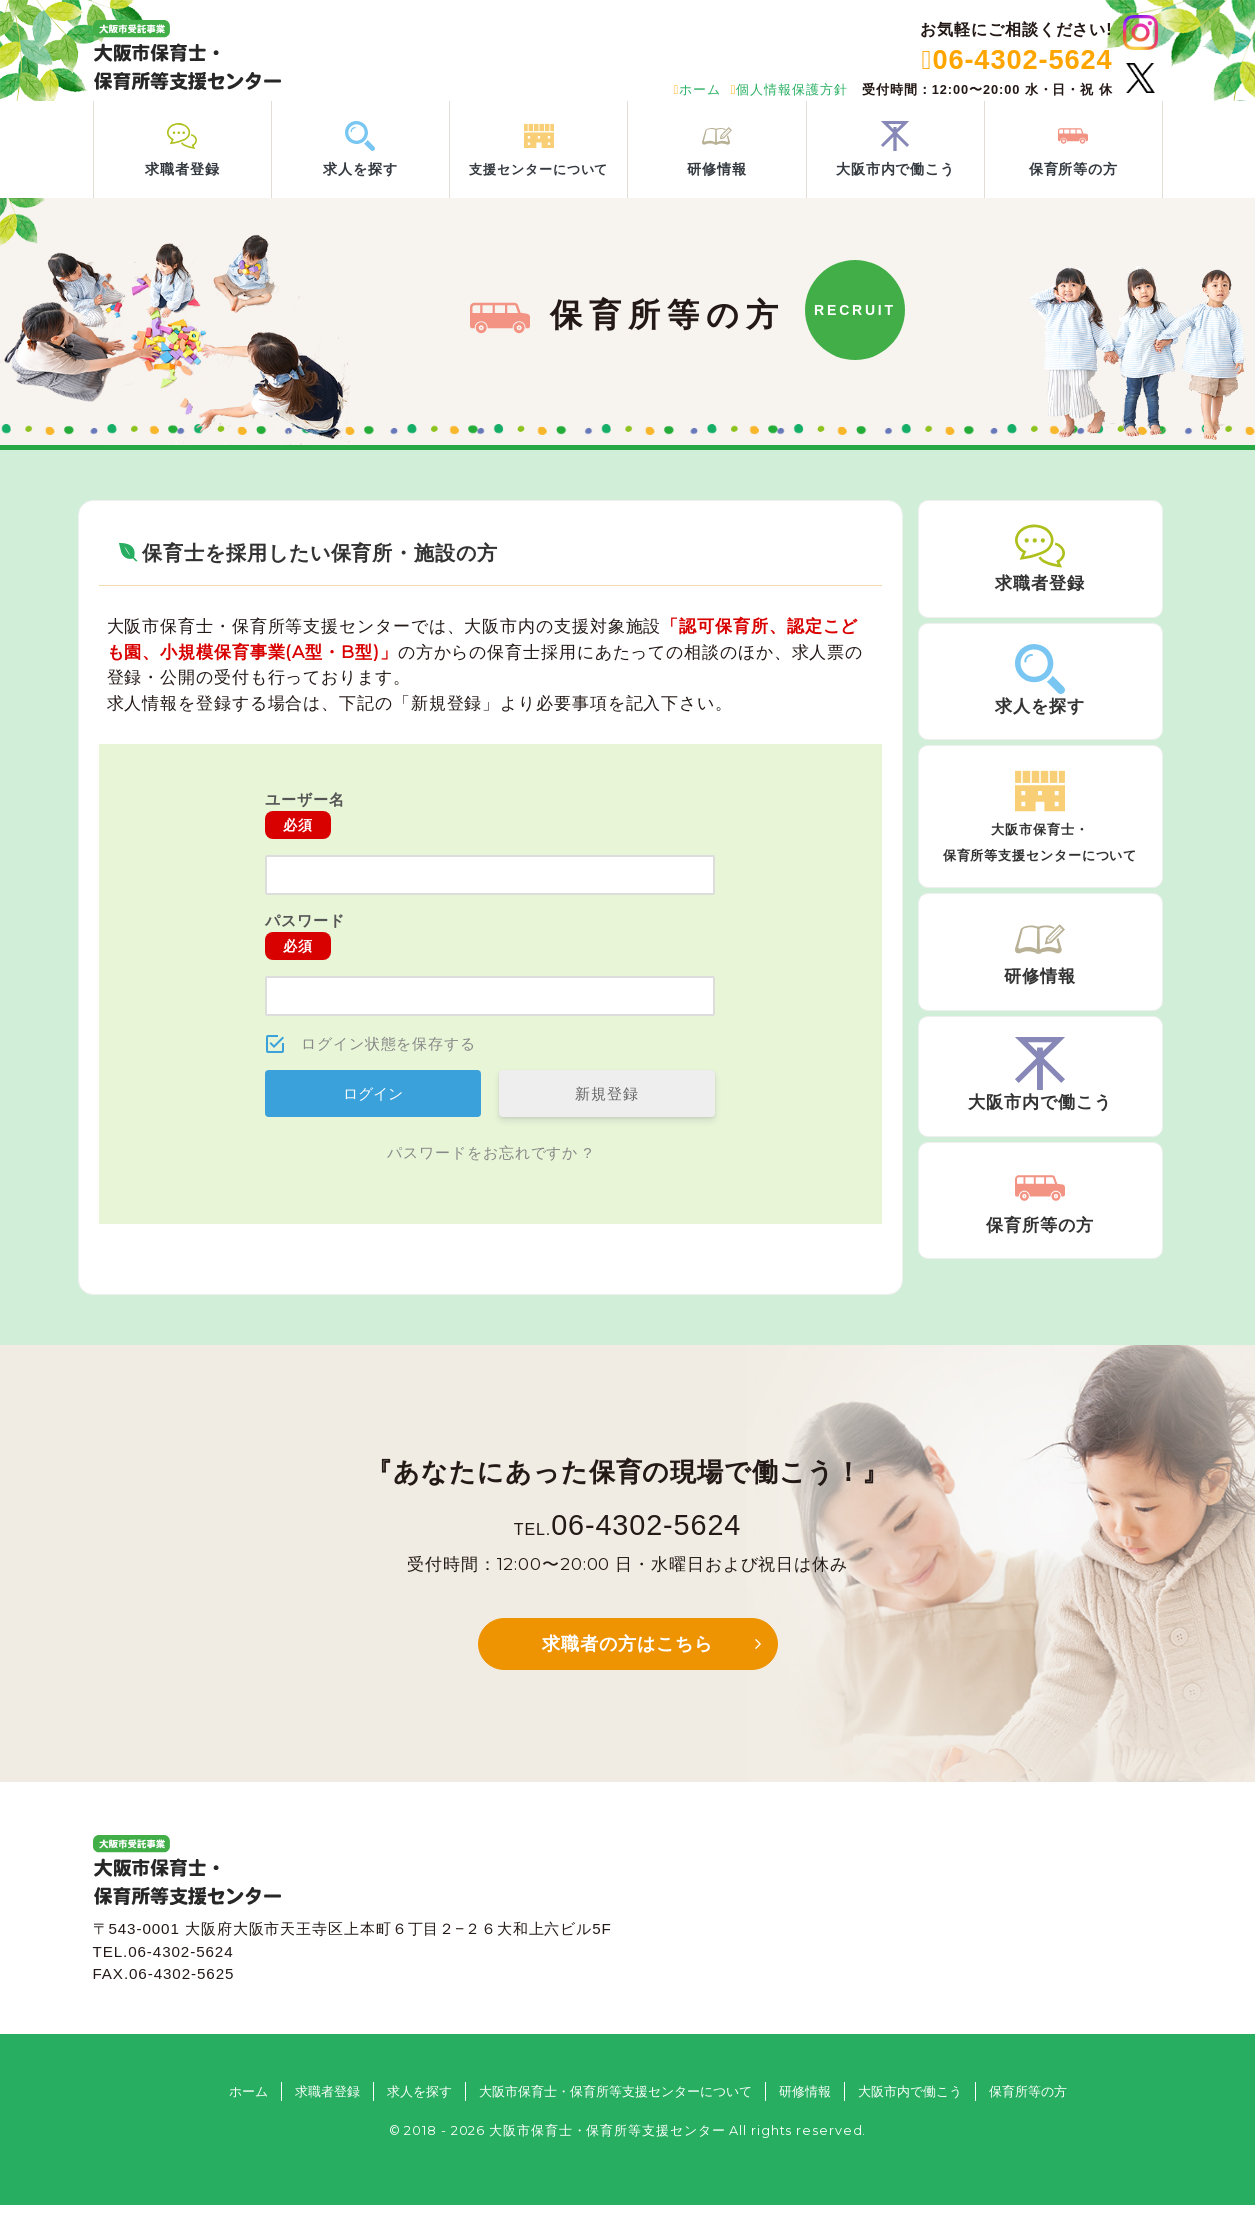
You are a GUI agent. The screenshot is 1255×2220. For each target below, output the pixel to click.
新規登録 (607, 1108)
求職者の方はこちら (627, 1659)
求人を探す (419, 2106)
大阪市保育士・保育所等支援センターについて (615, 2106)
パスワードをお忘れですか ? (489, 1167)
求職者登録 (327, 2106)
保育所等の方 (1028, 2106)
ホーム (696, 89)
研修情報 (805, 2106)
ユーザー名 (305, 830)
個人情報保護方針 (789, 89)
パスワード (305, 951)
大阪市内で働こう (910, 2106)
